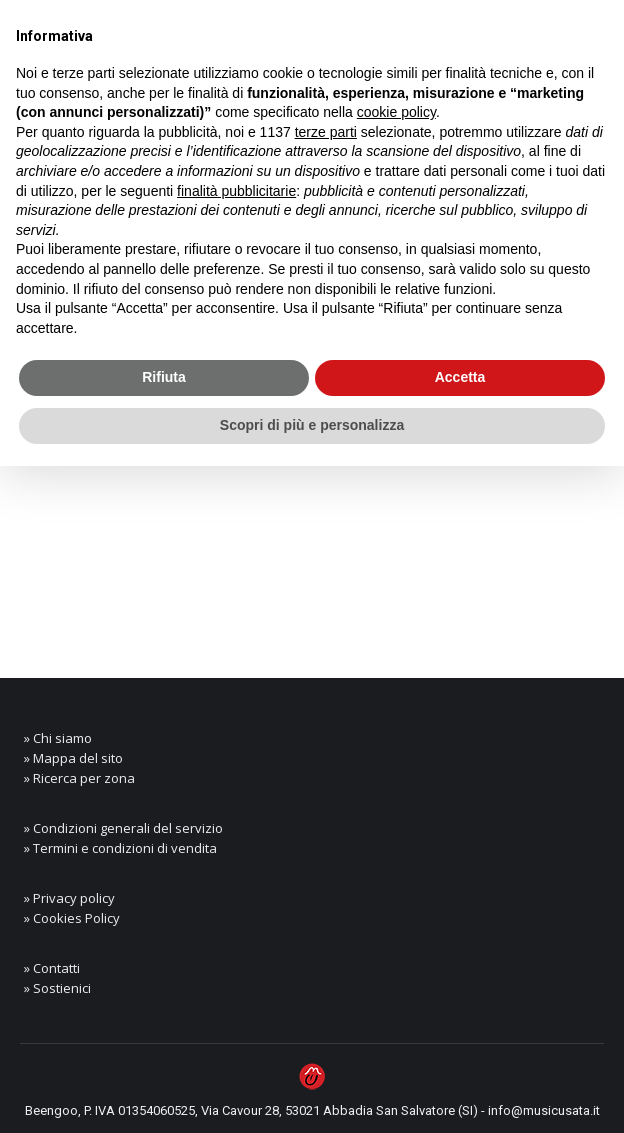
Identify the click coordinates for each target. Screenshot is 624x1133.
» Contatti (52, 968)
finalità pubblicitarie (236, 191)
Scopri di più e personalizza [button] (312, 425)
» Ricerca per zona (79, 778)
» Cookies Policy (72, 918)
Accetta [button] (460, 377)
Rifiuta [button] (164, 377)
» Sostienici (57, 988)
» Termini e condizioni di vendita (120, 848)
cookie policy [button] (396, 112)
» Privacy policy (69, 898)
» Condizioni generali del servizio (123, 828)
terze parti (326, 132)
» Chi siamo (58, 738)
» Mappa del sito (73, 758)
